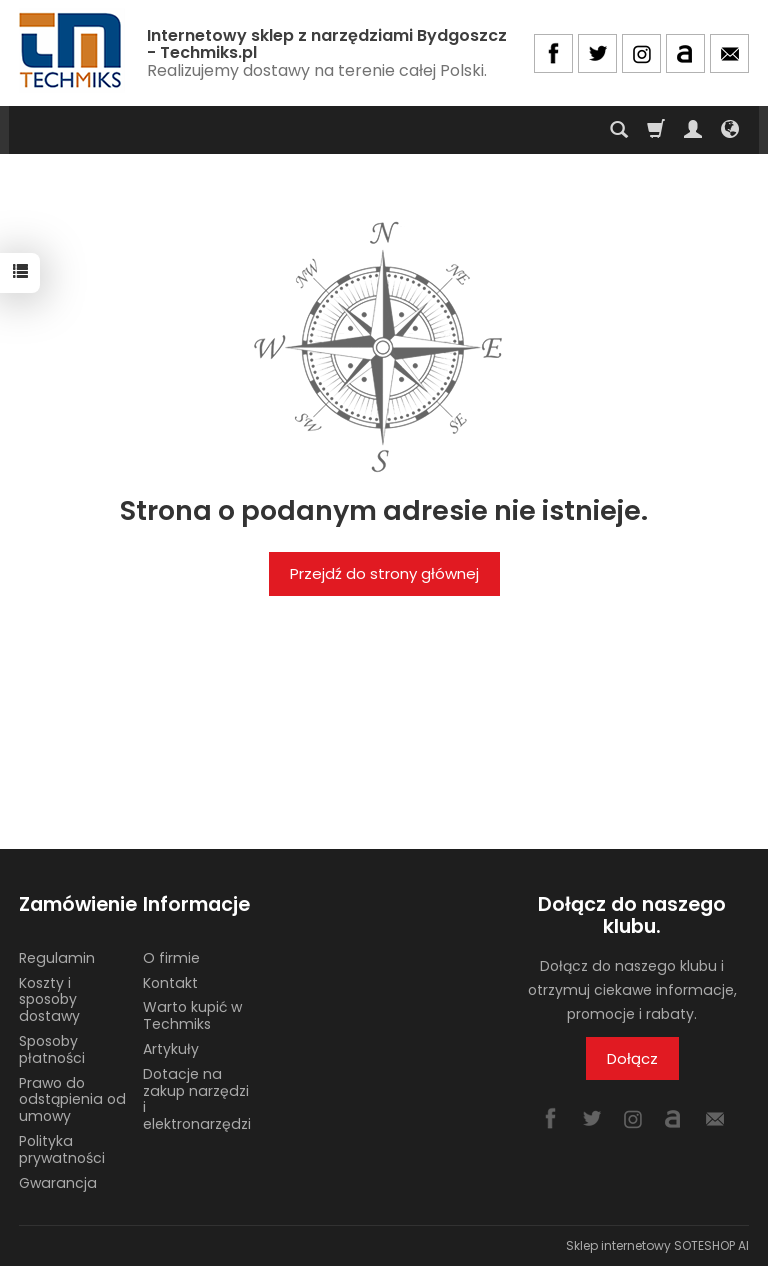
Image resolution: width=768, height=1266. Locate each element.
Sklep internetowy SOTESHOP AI (657, 1245)
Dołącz (632, 1058)
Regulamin (57, 958)
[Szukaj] (619, 130)
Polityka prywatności (62, 1149)
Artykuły (171, 1049)
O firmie (171, 958)
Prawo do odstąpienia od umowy (72, 1100)
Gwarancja (58, 1183)
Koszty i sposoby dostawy (49, 1000)
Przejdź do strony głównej (384, 573)
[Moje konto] (693, 130)
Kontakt (170, 983)
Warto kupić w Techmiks (192, 1015)
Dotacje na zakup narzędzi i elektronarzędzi (197, 1099)
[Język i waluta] (730, 130)
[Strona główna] (72, 50)
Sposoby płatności (52, 1049)
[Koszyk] (656, 130)
